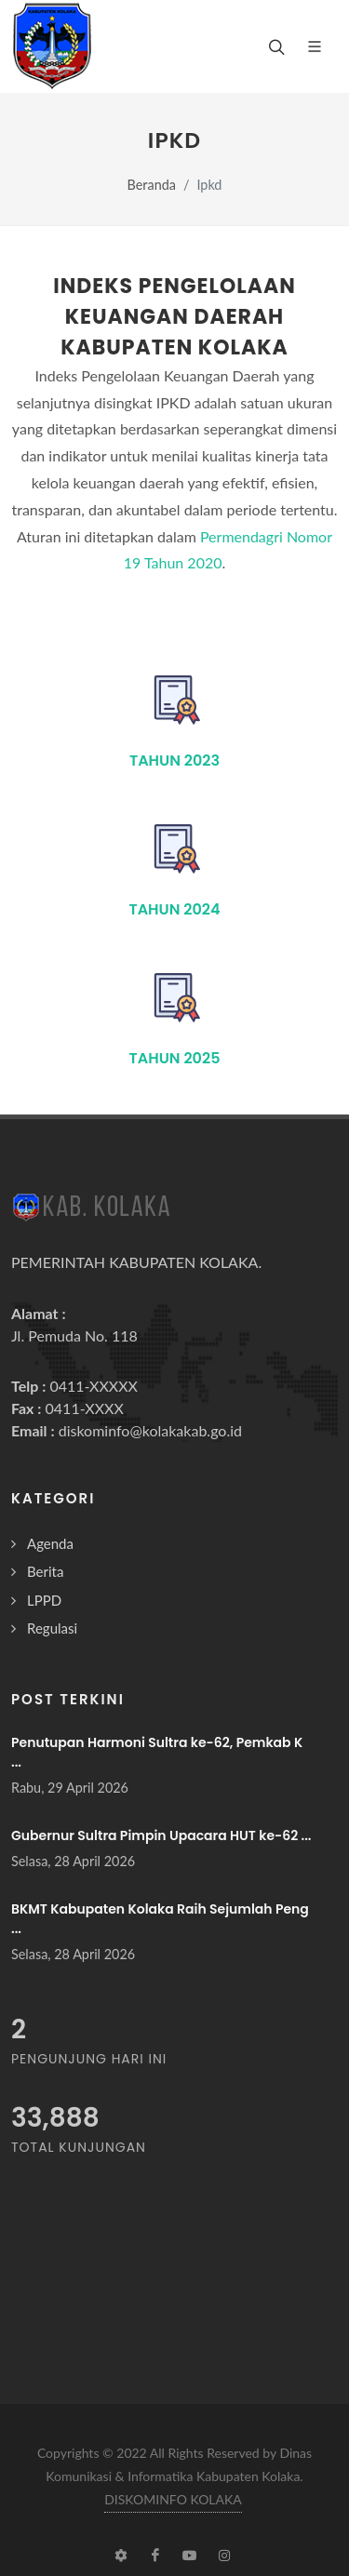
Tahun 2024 (174, 909)
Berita (45, 1571)
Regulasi (52, 1628)
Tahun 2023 (174, 760)
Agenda (50, 1543)
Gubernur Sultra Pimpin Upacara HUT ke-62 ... (161, 1835)
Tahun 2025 (175, 1058)
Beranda (152, 185)
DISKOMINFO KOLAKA (173, 2499)
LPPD (44, 1600)
